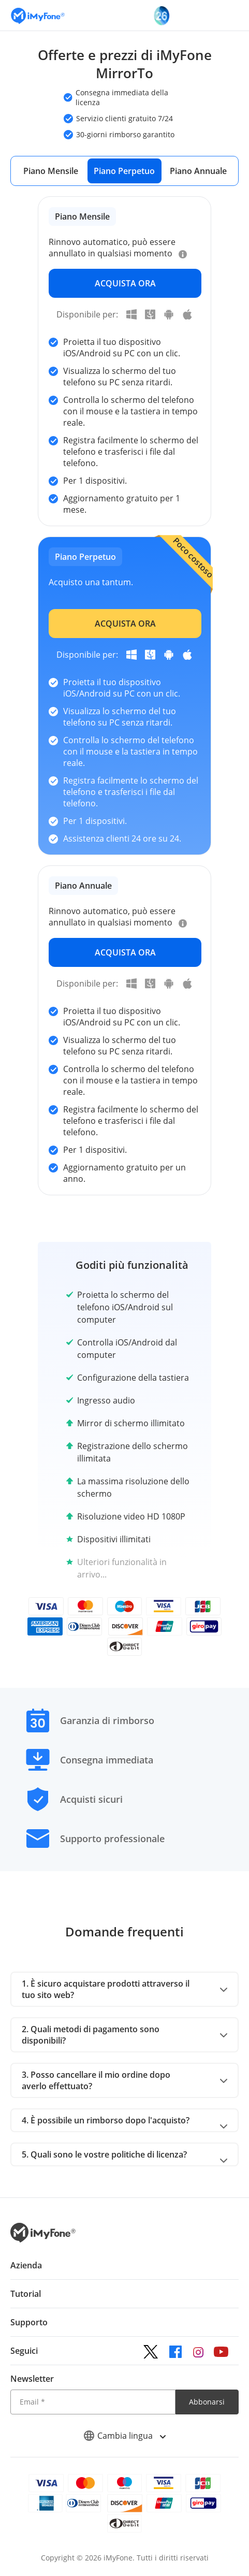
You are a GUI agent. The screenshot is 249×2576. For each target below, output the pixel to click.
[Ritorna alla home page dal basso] (43, 2240)
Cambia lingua (124, 2435)
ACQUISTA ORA (125, 283)
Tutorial (25, 2293)
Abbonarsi (207, 2402)
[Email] (92, 2402)
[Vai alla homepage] (37, 15)
